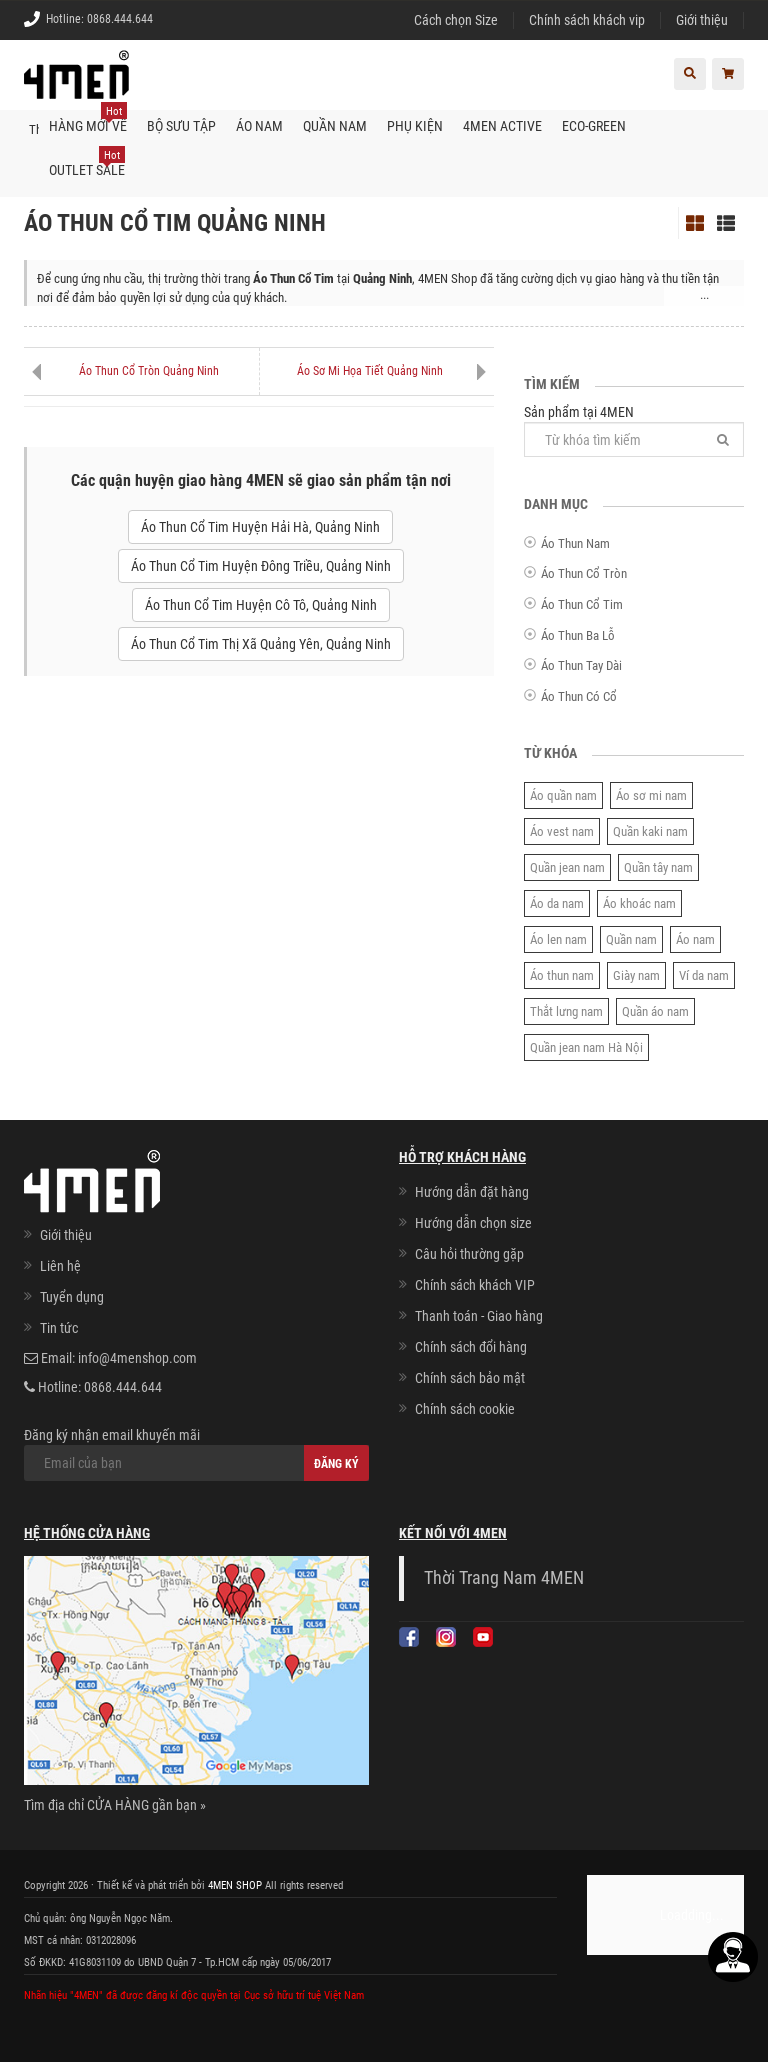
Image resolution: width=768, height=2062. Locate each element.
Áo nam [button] (259, 126)
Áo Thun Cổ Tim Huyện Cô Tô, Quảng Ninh (261, 605)
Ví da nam (704, 975)
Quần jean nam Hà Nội (586, 1047)
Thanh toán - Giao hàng (479, 1316)
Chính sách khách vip (587, 20)
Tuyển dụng (72, 1297)
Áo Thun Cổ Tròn (584, 573)
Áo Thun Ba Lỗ (578, 634)
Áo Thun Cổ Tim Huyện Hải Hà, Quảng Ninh (260, 527)
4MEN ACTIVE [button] (502, 126)
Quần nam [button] (335, 126)
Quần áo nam (655, 1011)
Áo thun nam (562, 975)
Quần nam (631, 939)
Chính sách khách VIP (475, 1285)
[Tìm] (723, 439)
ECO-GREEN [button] (594, 126)
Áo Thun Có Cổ (579, 696)
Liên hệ (60, 1266)
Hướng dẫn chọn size (473, 1223)
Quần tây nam (658, 867)
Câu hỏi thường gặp (469, 1254)
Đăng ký (336, 1464)
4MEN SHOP (235, 1885)
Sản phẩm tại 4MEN (634, 430)
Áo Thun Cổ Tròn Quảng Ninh (149, 371)
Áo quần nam (563, 795)
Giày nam (636, 975)
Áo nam (695, 939)
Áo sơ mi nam (651, 795)
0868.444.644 (120, 19)
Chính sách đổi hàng (471, 1347)
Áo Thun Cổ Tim (582, 604)
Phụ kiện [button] (415, 126)
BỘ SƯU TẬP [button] (181, 126)
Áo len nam (558, 939)
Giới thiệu (702, 20)
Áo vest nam (562, 831)
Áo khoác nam (639, 903)
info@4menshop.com (137, 1358)
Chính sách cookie (465, 1409)
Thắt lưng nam (566, 1011)
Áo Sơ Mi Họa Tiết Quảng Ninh (370, 371)
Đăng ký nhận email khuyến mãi (196, 1454)
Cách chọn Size (456, 20)
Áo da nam (557, 903)
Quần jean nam (567, 867)
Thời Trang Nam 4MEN (504, 1578)
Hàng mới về (88, 119)
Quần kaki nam (650, 831)
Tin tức (59, 1328)
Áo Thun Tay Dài (581, 665)
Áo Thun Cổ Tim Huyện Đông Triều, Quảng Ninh (261, 566)
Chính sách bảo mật (470, 1378)
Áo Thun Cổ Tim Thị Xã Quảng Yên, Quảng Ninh (261, 644)
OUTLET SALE (87, 163)
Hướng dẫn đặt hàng (472, 1192)
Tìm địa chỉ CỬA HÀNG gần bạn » (115, 1805)
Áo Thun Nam (575, 543)
